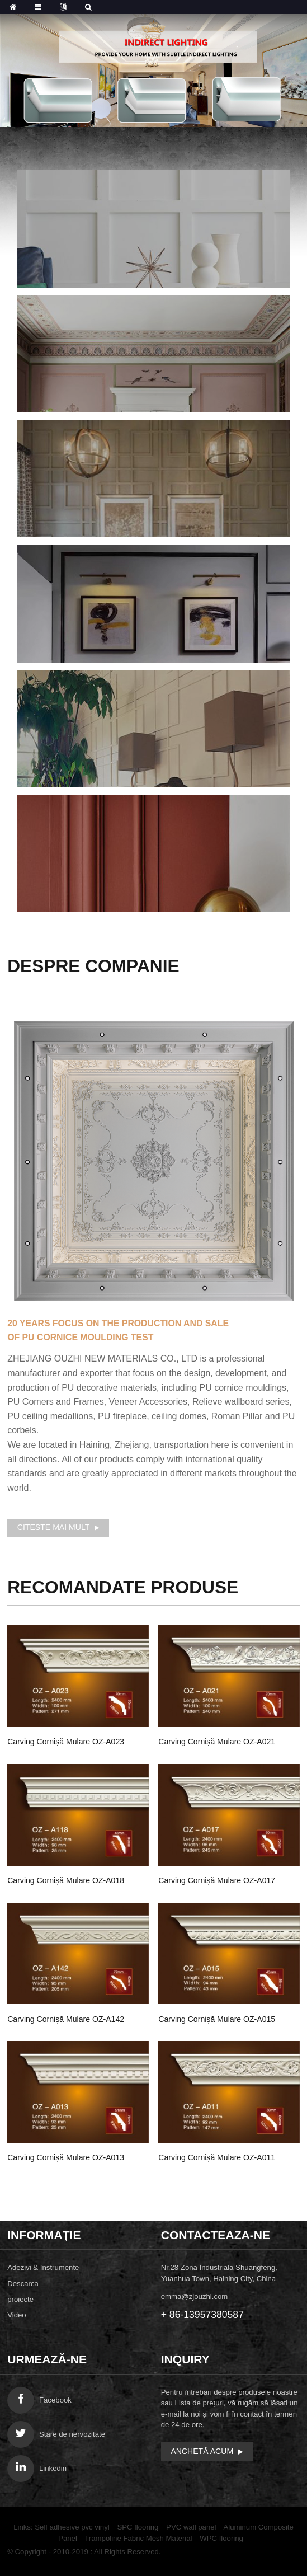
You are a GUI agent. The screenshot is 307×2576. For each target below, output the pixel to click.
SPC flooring (137, 2527)
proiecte (20, 2299)
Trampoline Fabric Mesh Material (138, 2538)
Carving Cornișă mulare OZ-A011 (216, 2157)
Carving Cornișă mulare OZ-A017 (216, 1880)
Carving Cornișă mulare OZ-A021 (216, 1741)
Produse (122, 1587)
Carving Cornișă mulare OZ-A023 (65, 1741)
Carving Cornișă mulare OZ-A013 (65, 2157)
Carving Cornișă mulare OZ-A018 (65, 1880)
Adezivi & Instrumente (43, 2267)
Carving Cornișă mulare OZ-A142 (65, 2019)
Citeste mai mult (53, 1527)
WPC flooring (221, 2538)
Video (16, 2315)
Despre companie (93, 966)
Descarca (23, 2283)
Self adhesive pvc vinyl (72, 2527)
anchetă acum (202, 2451)
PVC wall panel (191, 2527)
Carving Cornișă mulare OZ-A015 (216, 2019)
